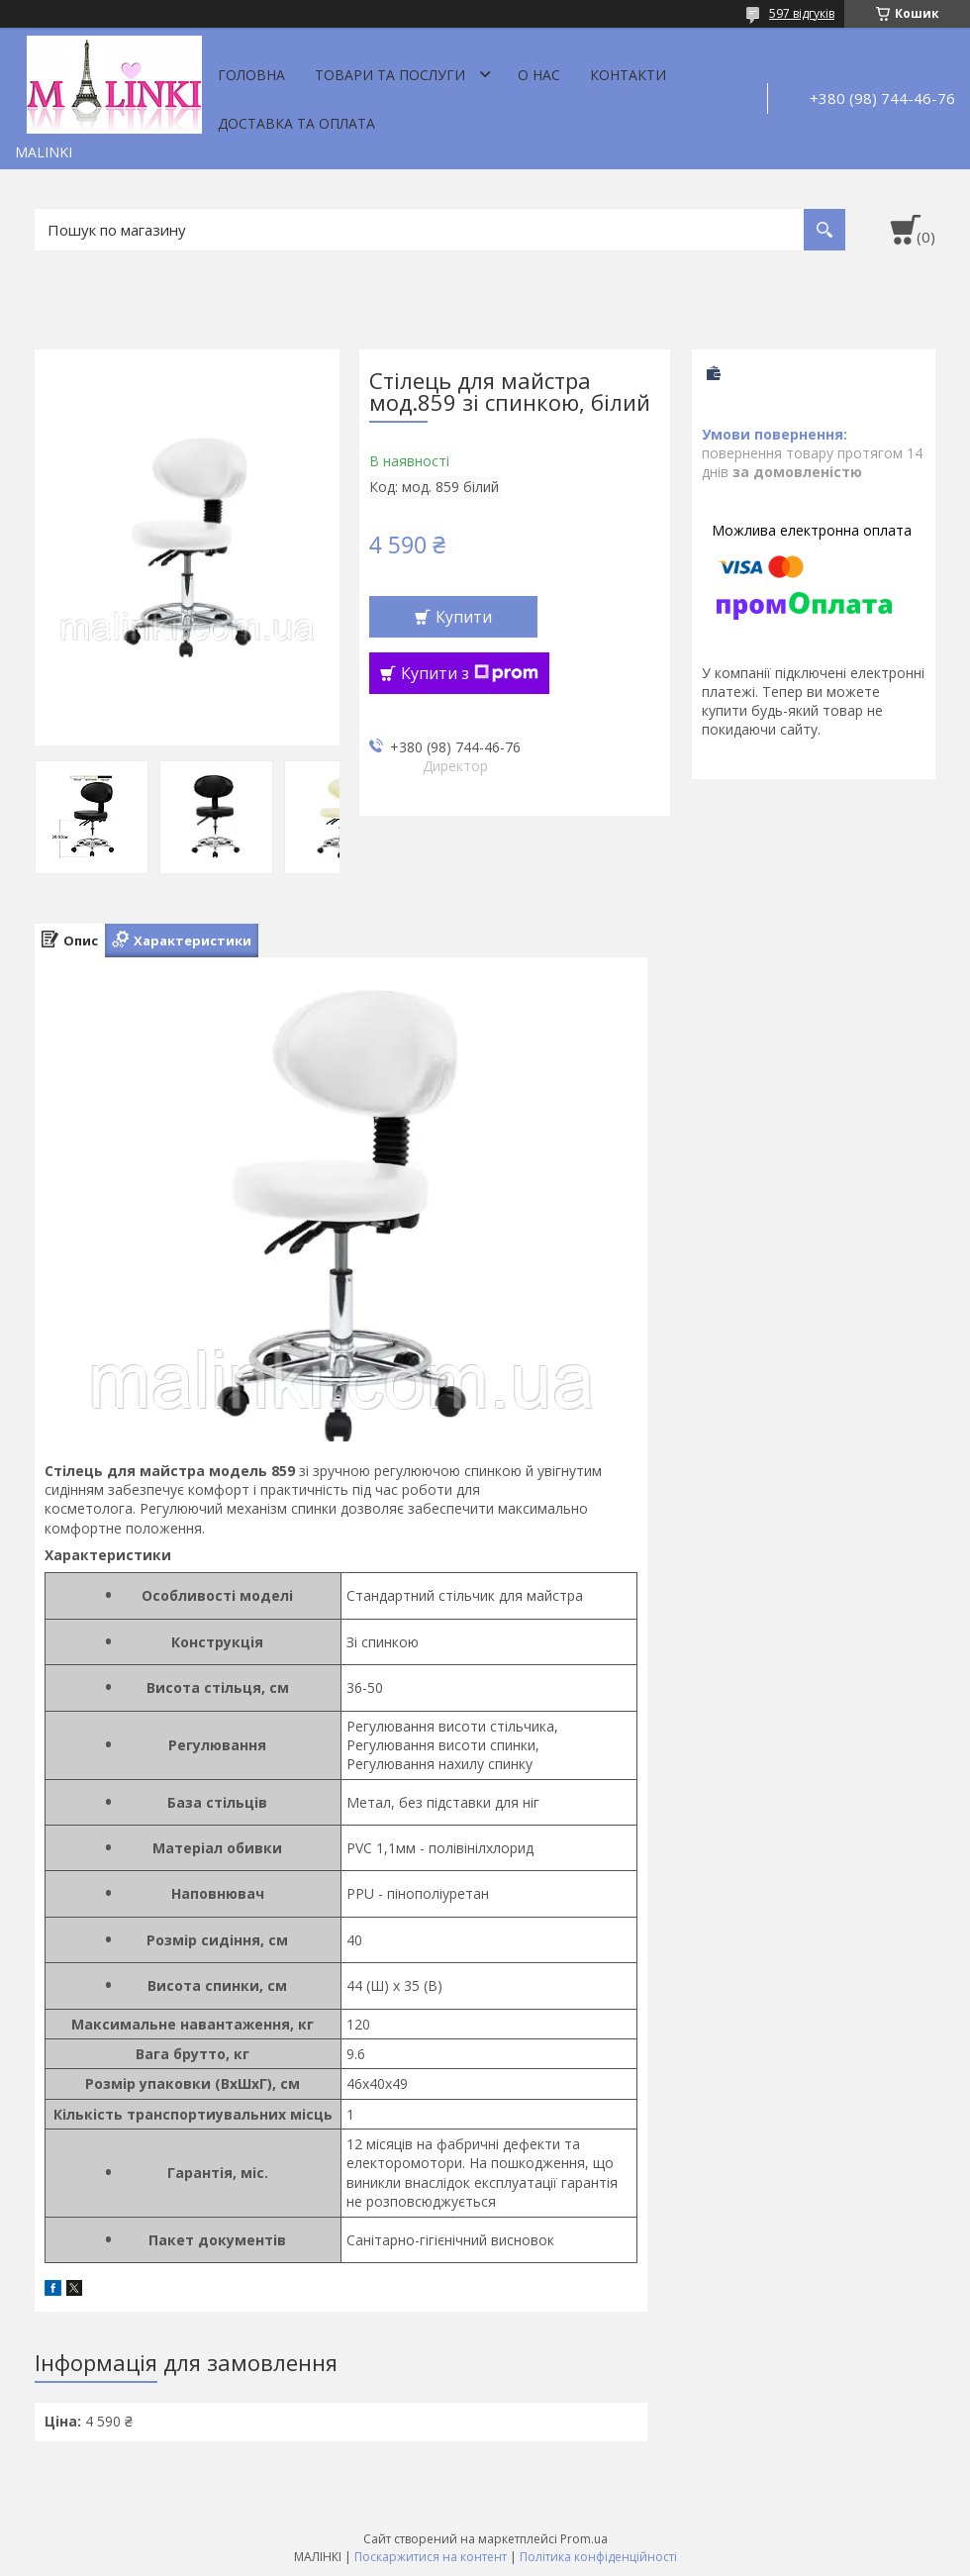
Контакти (628, 74)
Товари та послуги (390, 74)
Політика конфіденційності (598, 2556)
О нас (539, 74)
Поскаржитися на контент (430, 2556)
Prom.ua (584, 2538)
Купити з (469, 673)
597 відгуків (801, 13)
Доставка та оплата (296, 123)
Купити (464, 617)
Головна (251, 74)
